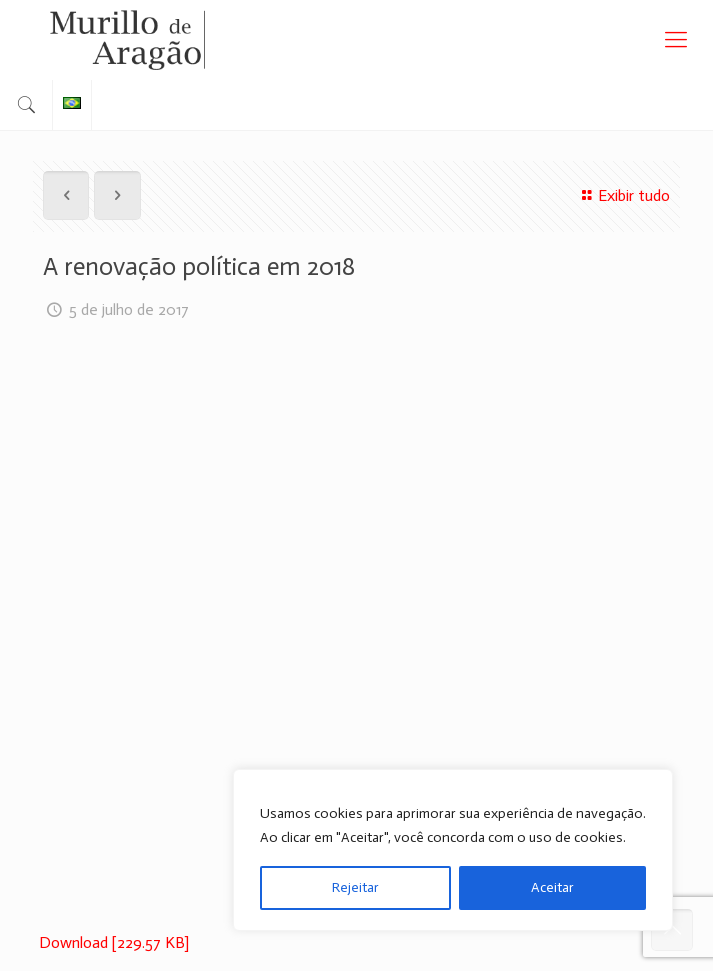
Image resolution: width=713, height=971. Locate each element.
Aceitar (552, 887)
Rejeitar (355, 887)
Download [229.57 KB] (114, 942)
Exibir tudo (623, 195)
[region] (453, 850)
